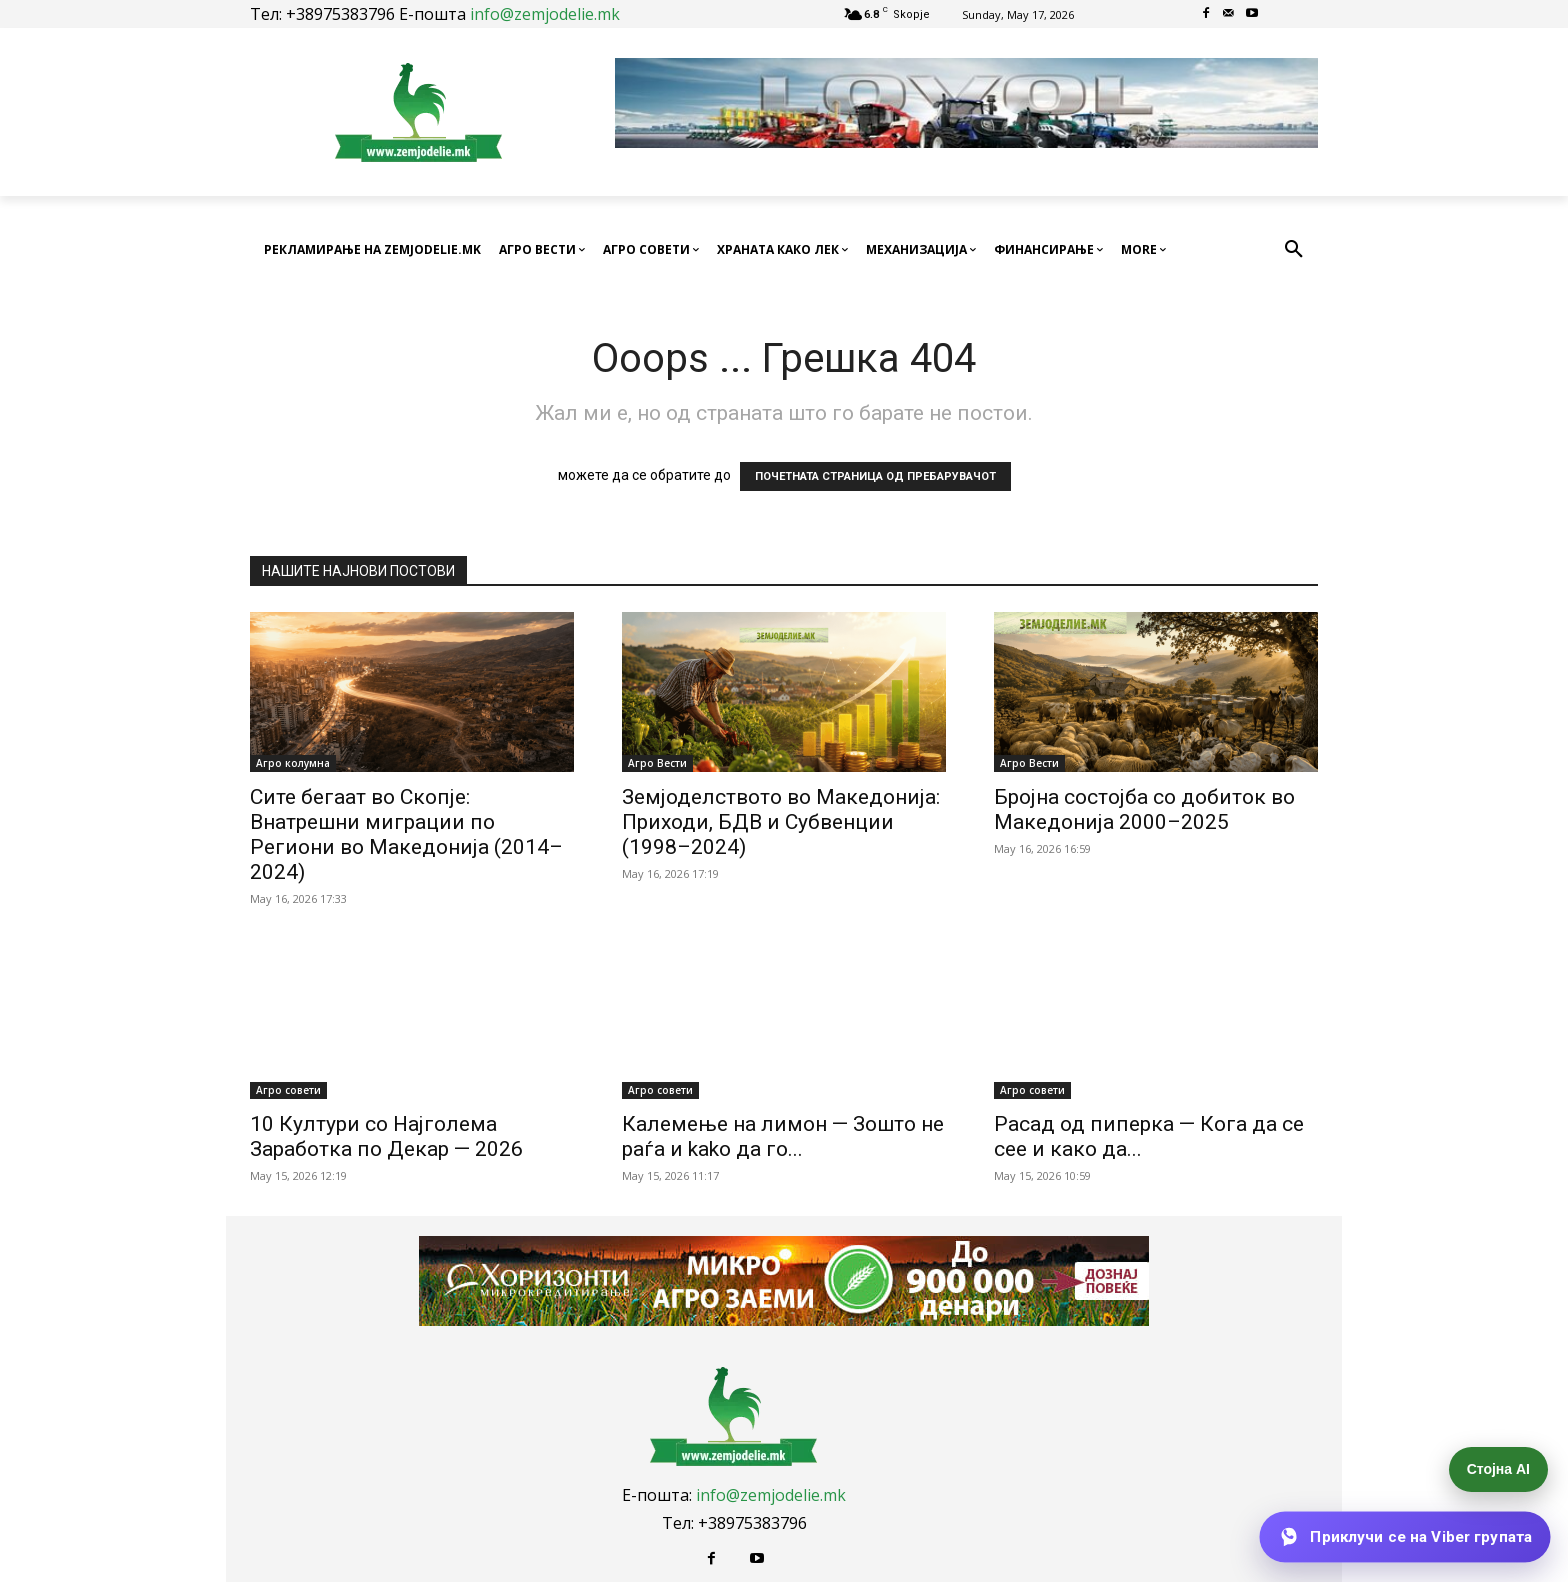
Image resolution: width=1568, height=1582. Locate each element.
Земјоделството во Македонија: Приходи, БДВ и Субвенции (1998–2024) (781, 822)
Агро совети (288, 1090)
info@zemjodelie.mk (545, 14)
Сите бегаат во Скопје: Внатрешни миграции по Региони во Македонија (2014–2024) (406, 834)
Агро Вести (657, 763)
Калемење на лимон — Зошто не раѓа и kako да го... (783, 1136)
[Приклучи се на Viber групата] (1404, 1537)
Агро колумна (293, 763)
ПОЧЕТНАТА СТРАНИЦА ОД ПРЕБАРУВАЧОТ (875, 476)
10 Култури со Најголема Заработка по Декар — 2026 (386, 1136)
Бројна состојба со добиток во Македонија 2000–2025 (1144, 809)
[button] (1294, 250)
